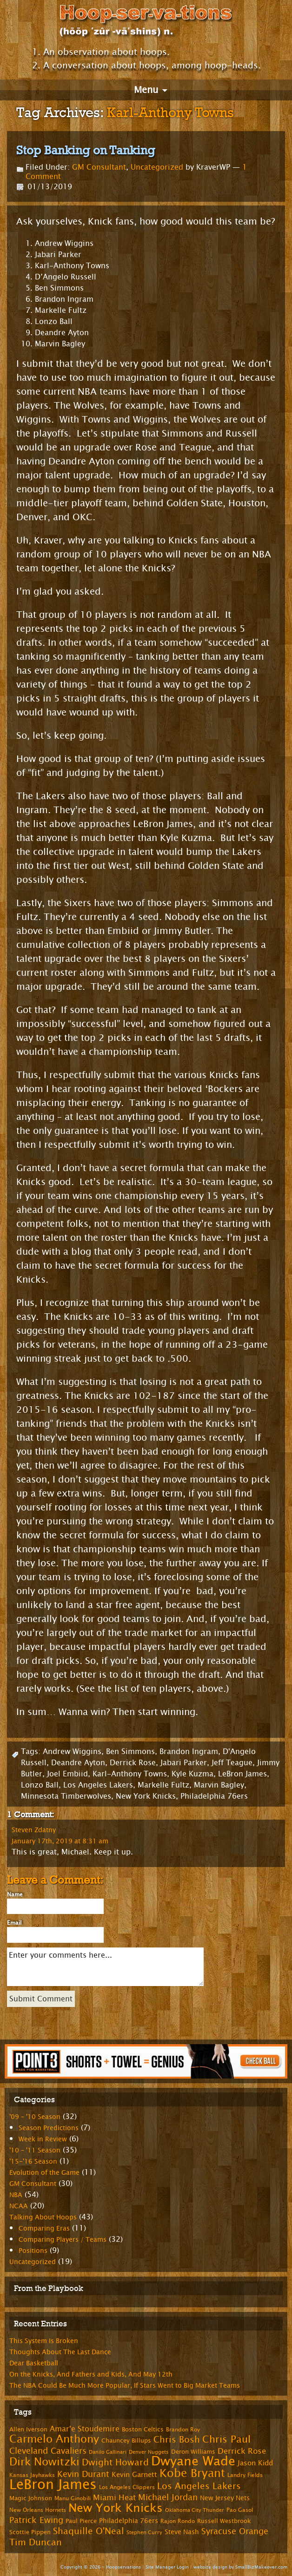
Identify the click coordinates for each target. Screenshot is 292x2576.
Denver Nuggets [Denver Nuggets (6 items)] (149, 2452)
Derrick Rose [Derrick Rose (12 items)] (242, 2451)
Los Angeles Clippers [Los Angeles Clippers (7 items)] (127, 2487)
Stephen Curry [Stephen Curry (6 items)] (144, 2532)
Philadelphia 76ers (214, 1796)
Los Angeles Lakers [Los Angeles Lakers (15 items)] (199, 2486)
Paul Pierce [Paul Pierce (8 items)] (81, 2521)
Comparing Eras (44, 2228)
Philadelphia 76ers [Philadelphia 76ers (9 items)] (128, 2521)
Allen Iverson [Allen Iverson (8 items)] (28, 2429)
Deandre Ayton (78, 1762)
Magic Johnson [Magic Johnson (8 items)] (30, 2498)
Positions (33, 2251)
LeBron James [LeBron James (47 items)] (53, 2484)
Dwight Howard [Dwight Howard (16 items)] (115, 2462)
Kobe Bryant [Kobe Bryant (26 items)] (192, 2473)
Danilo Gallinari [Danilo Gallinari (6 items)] (107, 2452)
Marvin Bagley (219, 1785)
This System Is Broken (43, 2341)
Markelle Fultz (163, 1785)
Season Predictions (49, 2128)
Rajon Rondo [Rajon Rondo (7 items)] (177, 2521)
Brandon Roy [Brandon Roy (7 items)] (183, 2429)
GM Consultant (99, 167)
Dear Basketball (33, 2363)
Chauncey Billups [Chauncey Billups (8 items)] (126, 2440)
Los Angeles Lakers (98, 1785)
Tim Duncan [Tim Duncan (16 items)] (35, 2542)
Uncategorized (157, 167)
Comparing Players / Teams (62, 2240)
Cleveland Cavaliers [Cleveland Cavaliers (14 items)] (47, 2450)
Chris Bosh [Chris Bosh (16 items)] (176, 2439)
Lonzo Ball (40, 1785)
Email (14, 1923)
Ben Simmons (130, 1751)
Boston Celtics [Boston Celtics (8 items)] (143, 2429)
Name (15, 1894)
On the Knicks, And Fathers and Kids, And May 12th (91, 2374)
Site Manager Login (167, 2566)
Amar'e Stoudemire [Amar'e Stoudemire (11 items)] (84, 2429)
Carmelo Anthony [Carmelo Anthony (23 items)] (54, 2439)
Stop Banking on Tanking (85, 150)
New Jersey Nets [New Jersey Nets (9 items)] (225, 2498)
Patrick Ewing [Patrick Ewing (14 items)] (36, 2520)
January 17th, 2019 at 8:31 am (60, 1841)
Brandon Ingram (188, 1751)
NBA (15, 2195)
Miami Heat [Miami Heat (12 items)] (114, 2497)
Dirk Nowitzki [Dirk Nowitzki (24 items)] (44, 2462)
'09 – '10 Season (34, 2117)
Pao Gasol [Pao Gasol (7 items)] (239, 2510)
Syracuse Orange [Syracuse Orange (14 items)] (234, 2531)
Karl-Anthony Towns (130, 1774)
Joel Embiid (67, 1774)
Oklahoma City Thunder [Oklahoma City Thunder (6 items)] (194, 2510)
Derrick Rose (133, 1762)
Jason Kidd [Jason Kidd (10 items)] (255, 2463)
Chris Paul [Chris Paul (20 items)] (226, 2439)
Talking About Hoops (43, 2217)
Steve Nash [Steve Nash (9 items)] (182, 2532)
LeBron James (242, 1774)
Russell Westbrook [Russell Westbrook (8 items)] (224, 2521)
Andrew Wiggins (72, 1751)
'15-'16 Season (33, 2161)
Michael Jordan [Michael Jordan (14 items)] (168, 2497)
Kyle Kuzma (192, 1774)
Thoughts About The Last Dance (60, 2352)
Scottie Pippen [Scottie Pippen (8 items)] (30, 2532)
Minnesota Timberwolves (66, 1796)
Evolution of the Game (44, 2173)
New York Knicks (146, 1796)
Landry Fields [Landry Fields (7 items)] (245, 2475)
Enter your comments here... (105, 1966)
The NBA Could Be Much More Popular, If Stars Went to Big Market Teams (124, 2386)
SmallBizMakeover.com (261, 2566)
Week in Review (43, 2139)
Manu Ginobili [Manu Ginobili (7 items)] (72, 2498)
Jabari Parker (183, 1762)
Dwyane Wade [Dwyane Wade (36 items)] (193, 2461)
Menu (146, 90)
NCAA (18, 2206)
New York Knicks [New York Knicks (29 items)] (115, 2508)
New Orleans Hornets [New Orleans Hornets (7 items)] (37, 2510)
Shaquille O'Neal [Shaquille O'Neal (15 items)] (88, 2531)
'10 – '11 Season (34, 2150)
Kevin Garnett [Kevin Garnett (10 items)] (134, 2475)
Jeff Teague (232, 1762)
